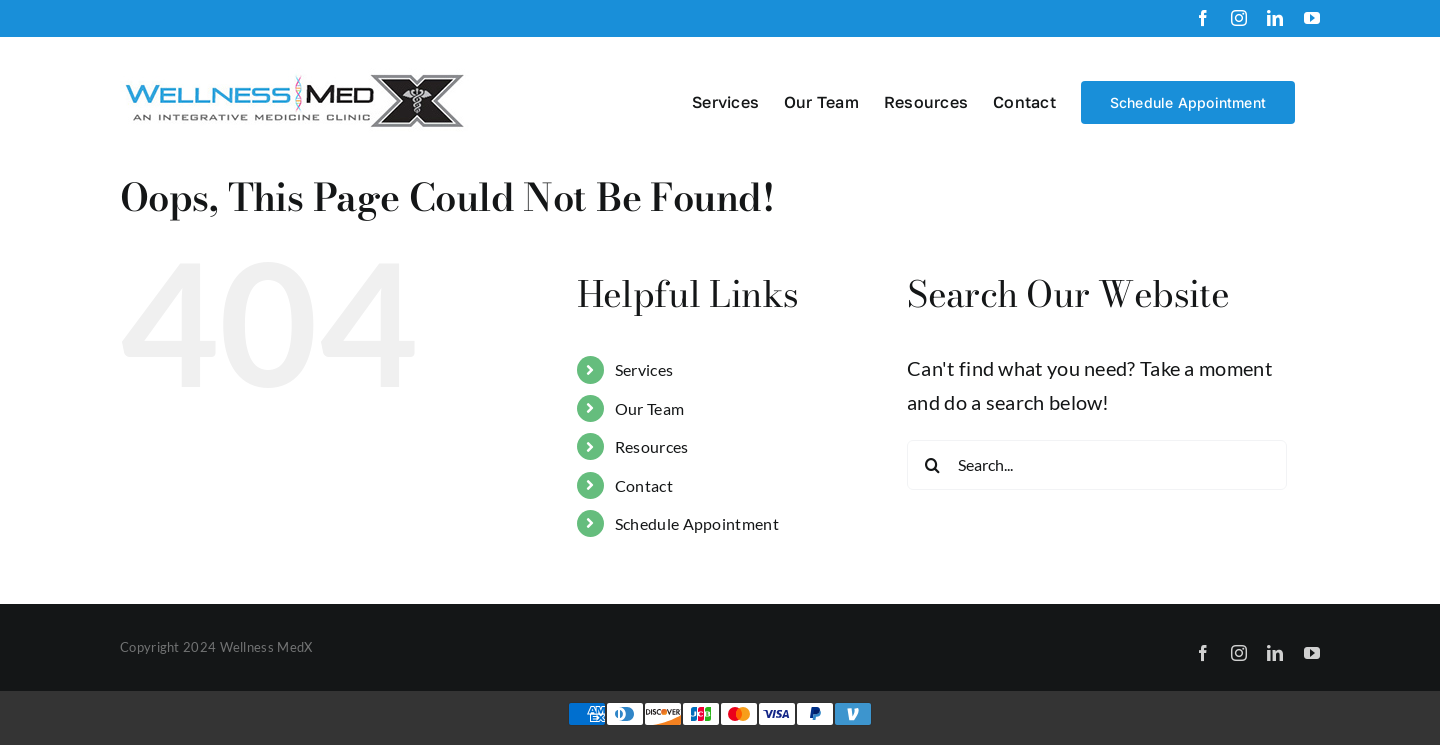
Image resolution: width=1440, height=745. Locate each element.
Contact (644, 485)
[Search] (932, 465)
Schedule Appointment (697, 523)
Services (644, 369)
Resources (652, 446)
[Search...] (1097, 465)
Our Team (649, 408)
